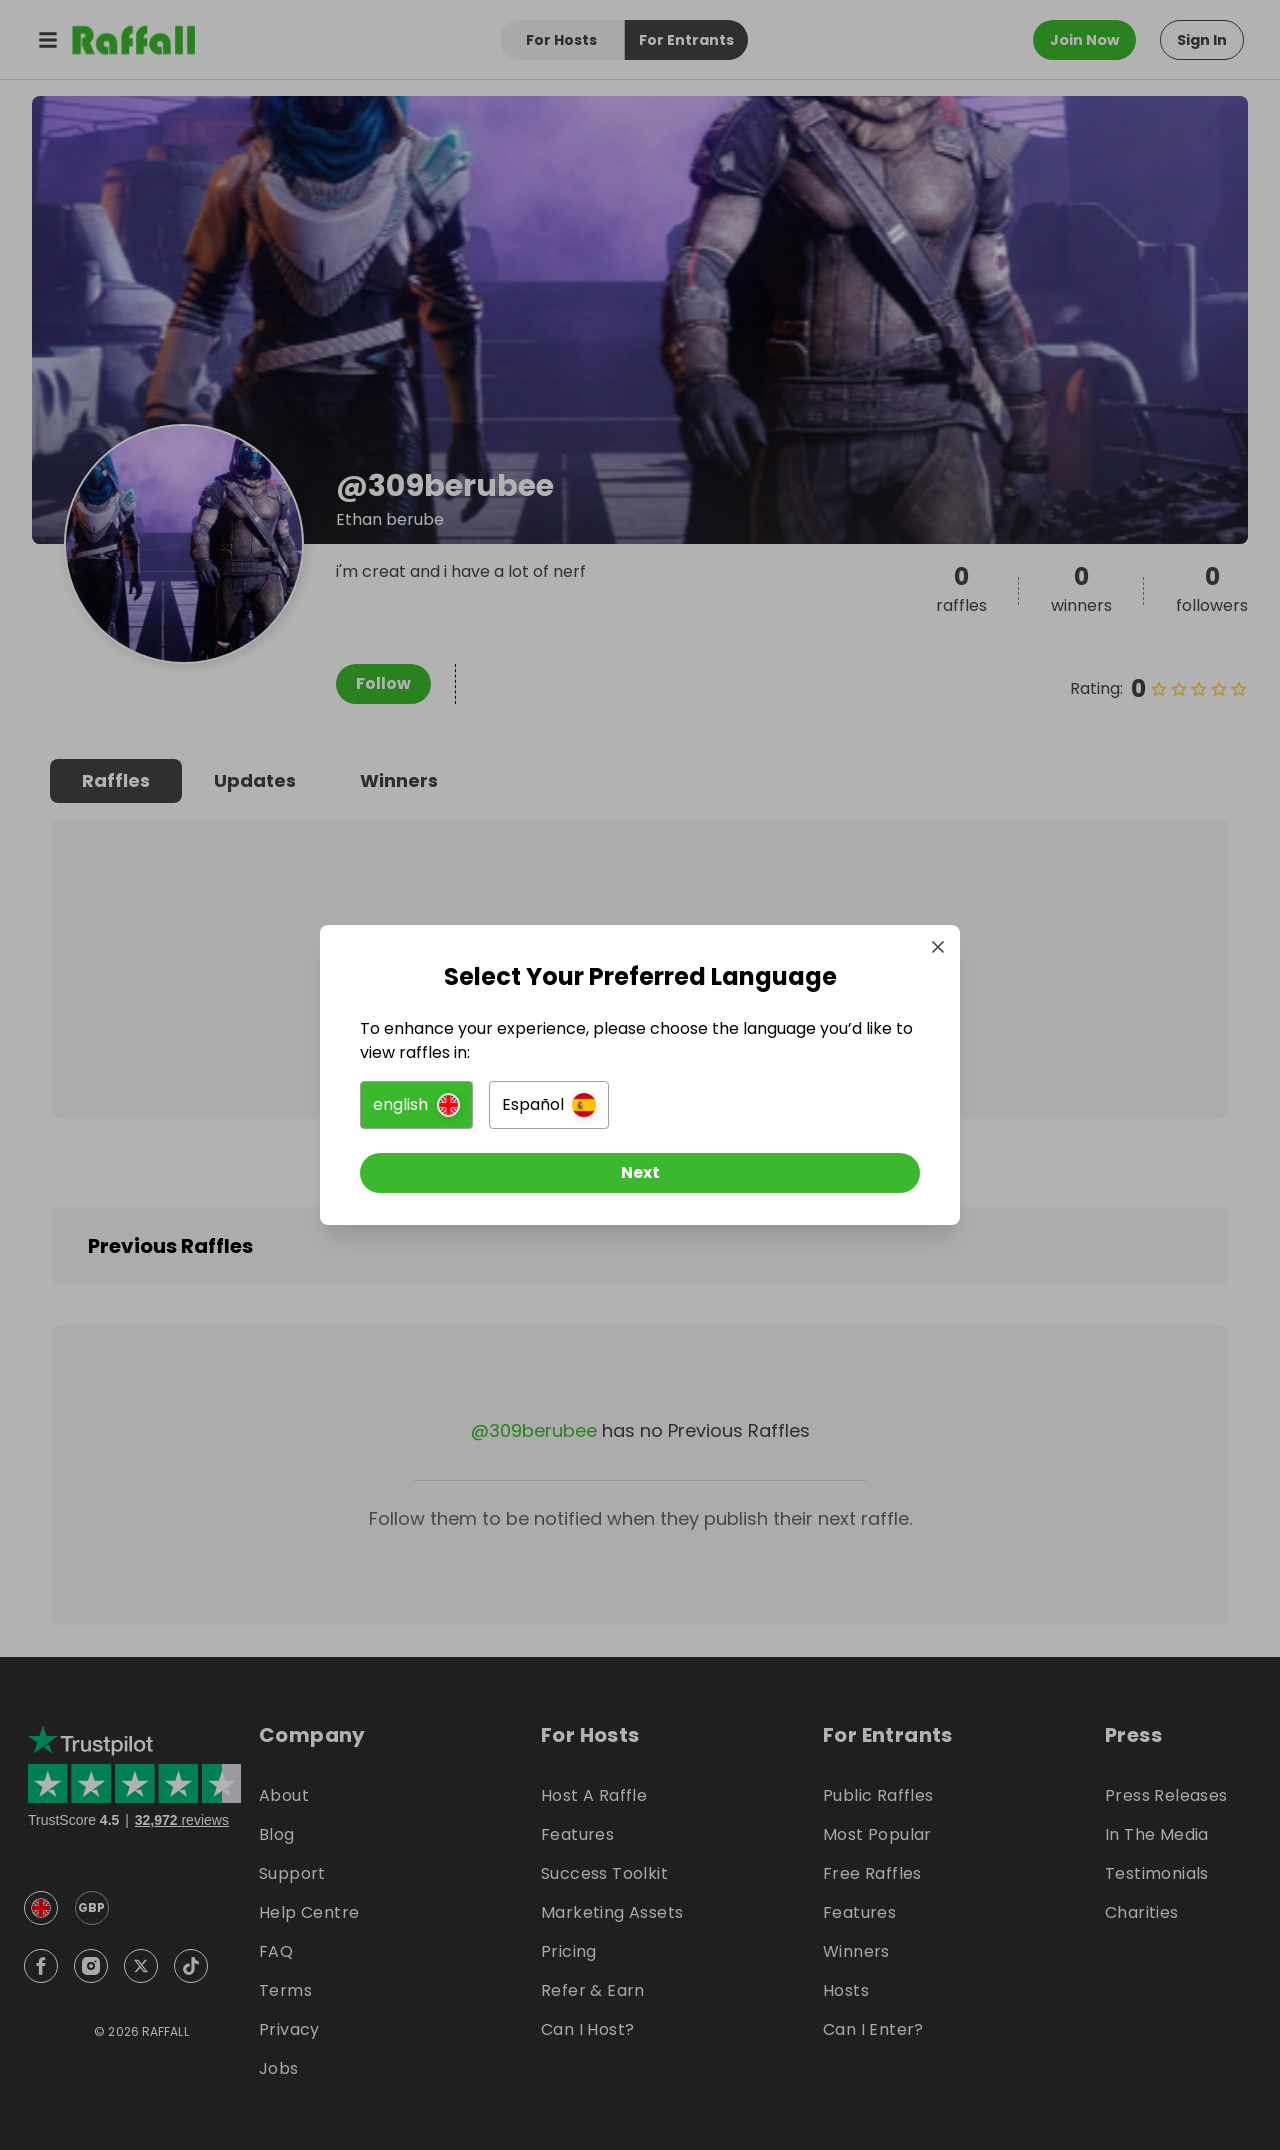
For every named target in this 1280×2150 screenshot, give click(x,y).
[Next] (640, 1173)
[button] (416, 1105)
